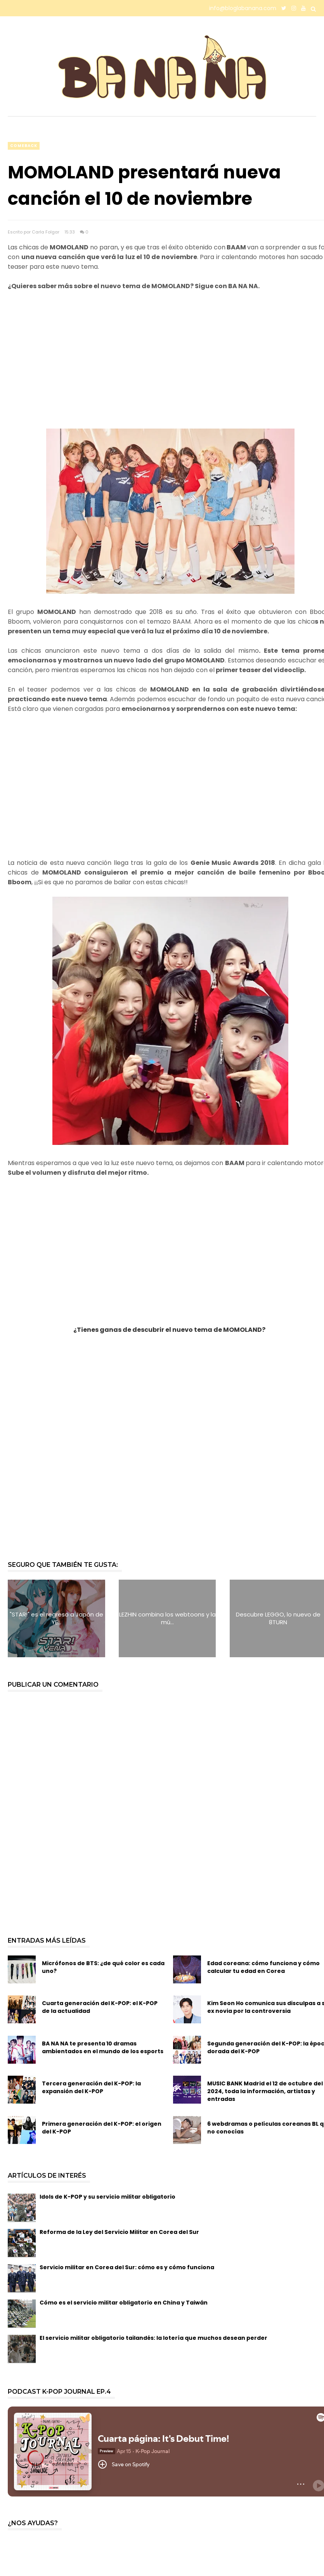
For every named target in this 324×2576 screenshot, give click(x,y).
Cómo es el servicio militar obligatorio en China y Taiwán (124, 2302)
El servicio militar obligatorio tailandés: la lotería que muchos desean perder (153, 2338)
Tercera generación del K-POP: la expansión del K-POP (91, 2087)
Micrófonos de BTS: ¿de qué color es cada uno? (103, 1967)
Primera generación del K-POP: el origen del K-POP (101, 2127)
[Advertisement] (162, 364)
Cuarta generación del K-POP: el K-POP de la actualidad (100, 2007)
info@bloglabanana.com (242, 8)
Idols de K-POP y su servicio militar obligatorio (107, 2197)
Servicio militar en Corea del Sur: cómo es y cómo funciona (127, 2267)
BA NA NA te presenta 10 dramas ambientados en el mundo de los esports (102, 2047)
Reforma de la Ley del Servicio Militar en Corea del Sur (119, 2232)
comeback (23, 146)
